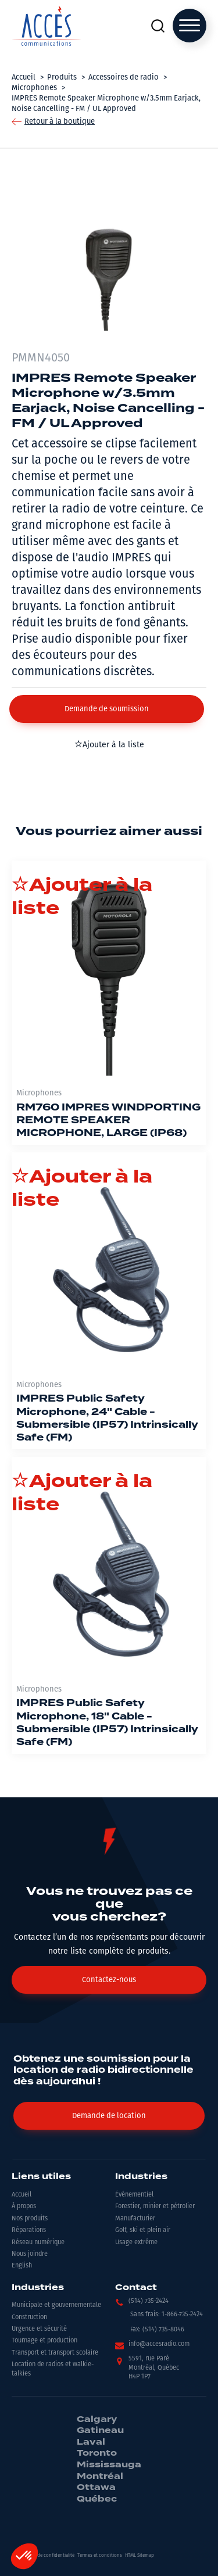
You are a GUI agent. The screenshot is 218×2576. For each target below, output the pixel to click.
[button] (106, 709)
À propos (24, 2206)
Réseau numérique (38, 2242)
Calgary (97, 2419)
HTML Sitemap (139, 2555)
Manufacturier (135, 2218)
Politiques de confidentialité (44, 2555)
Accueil (21, 2194)
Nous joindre (30, 2254)
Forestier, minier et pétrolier (155, 2206)
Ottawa (96, 2487)
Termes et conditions (99, 2555)
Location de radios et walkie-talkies (53, 2368)
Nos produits (30, 2218)
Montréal (100, 2476)
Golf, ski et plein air (142, 2230)
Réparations (29, 2230)
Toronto (97, 2453)
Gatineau (100, 2431)
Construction (29, 2317)
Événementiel (134, 2194)
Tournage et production (44, 2340)
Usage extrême (136, 2242)
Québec (97, 2499)
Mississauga (109, 2465)
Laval (91, 2442)
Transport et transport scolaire (55, 2352)
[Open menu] (189, 25)
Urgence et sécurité (39, 2329)
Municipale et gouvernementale (56, 2305)
